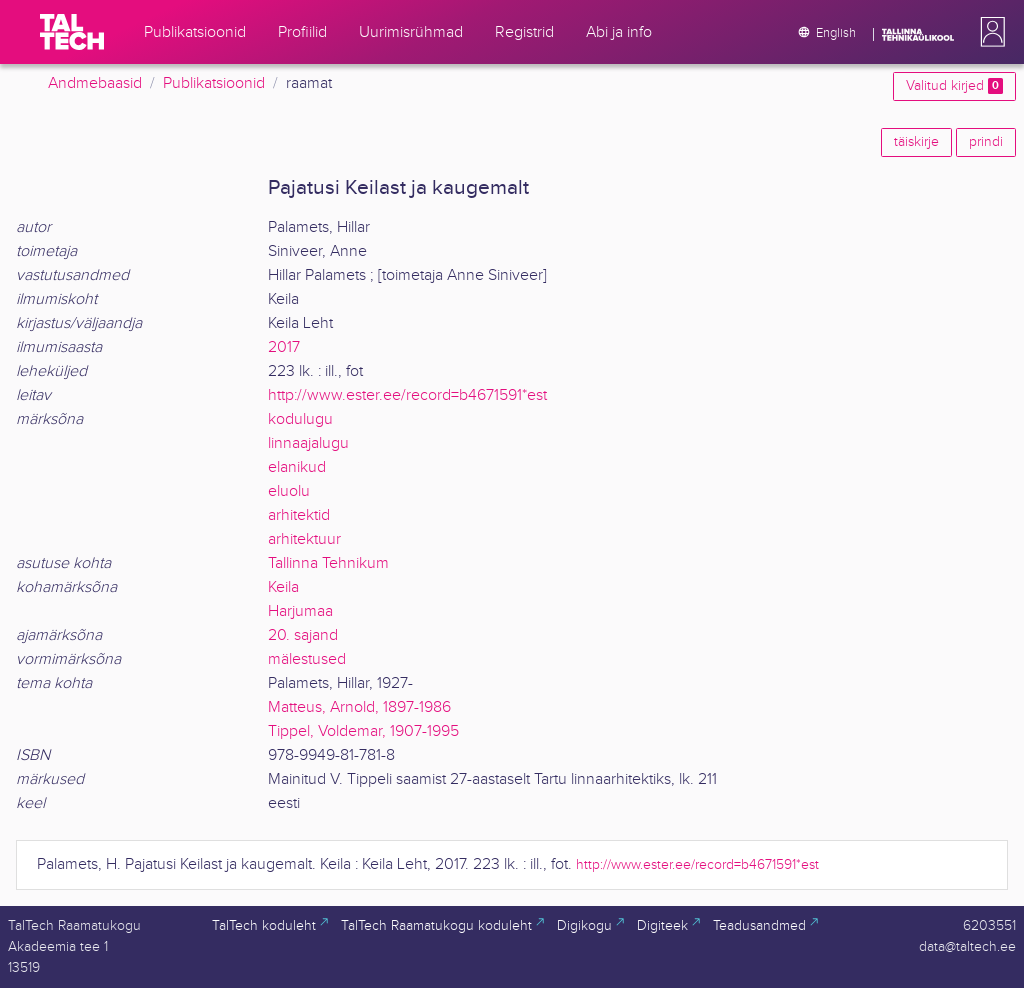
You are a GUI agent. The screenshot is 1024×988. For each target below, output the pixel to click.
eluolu (289, 491)
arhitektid (299, 515)
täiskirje (916, 142)
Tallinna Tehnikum (328, 563)
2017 (284, 347)
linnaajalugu (308, 443)
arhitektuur (304, 539)
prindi (986, 142)
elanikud (297, 467)
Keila (283, 587)
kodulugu (300, 419)
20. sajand (303, 635)
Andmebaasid (95, 83)
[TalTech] (72, 32)
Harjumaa (300, 611)
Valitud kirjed (954, 86)
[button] (989, 32)
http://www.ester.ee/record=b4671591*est (407, 395)
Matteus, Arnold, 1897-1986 (359, 707)
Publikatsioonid (214, 83)
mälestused (307, 659)
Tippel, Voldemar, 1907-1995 (363, 731)
